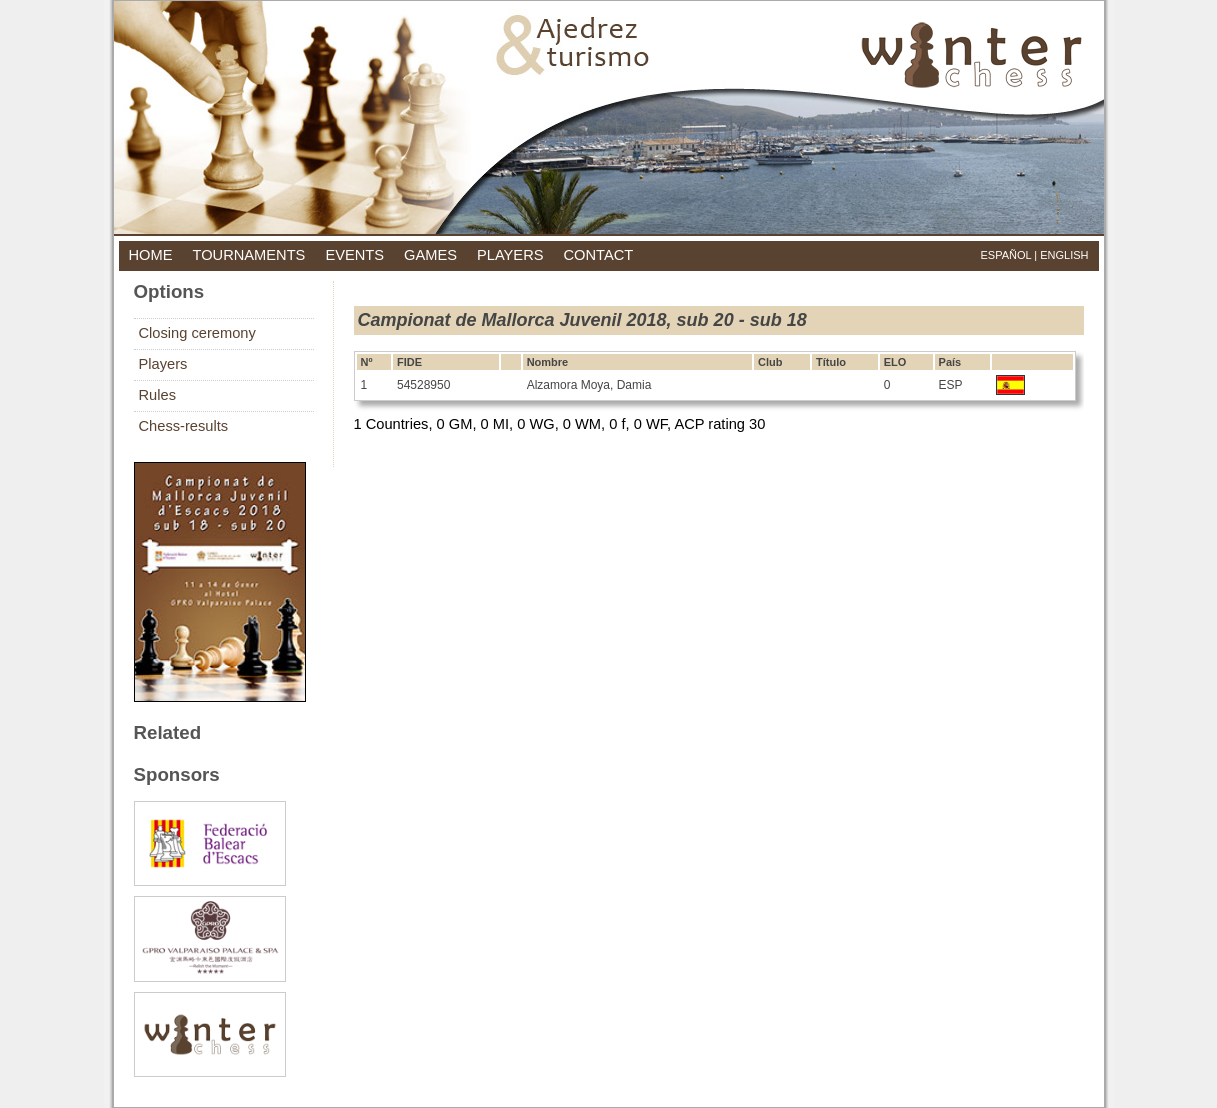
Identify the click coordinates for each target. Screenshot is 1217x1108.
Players (163, 364)
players (510, 255)
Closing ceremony (197, 333)
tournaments (248, 255)
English (1064, 255)
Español (1005, 255)
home (151, 255)
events (354, 255)
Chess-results (184, 426)
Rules (157, 395)
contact (599, 255)
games (430, 255)
